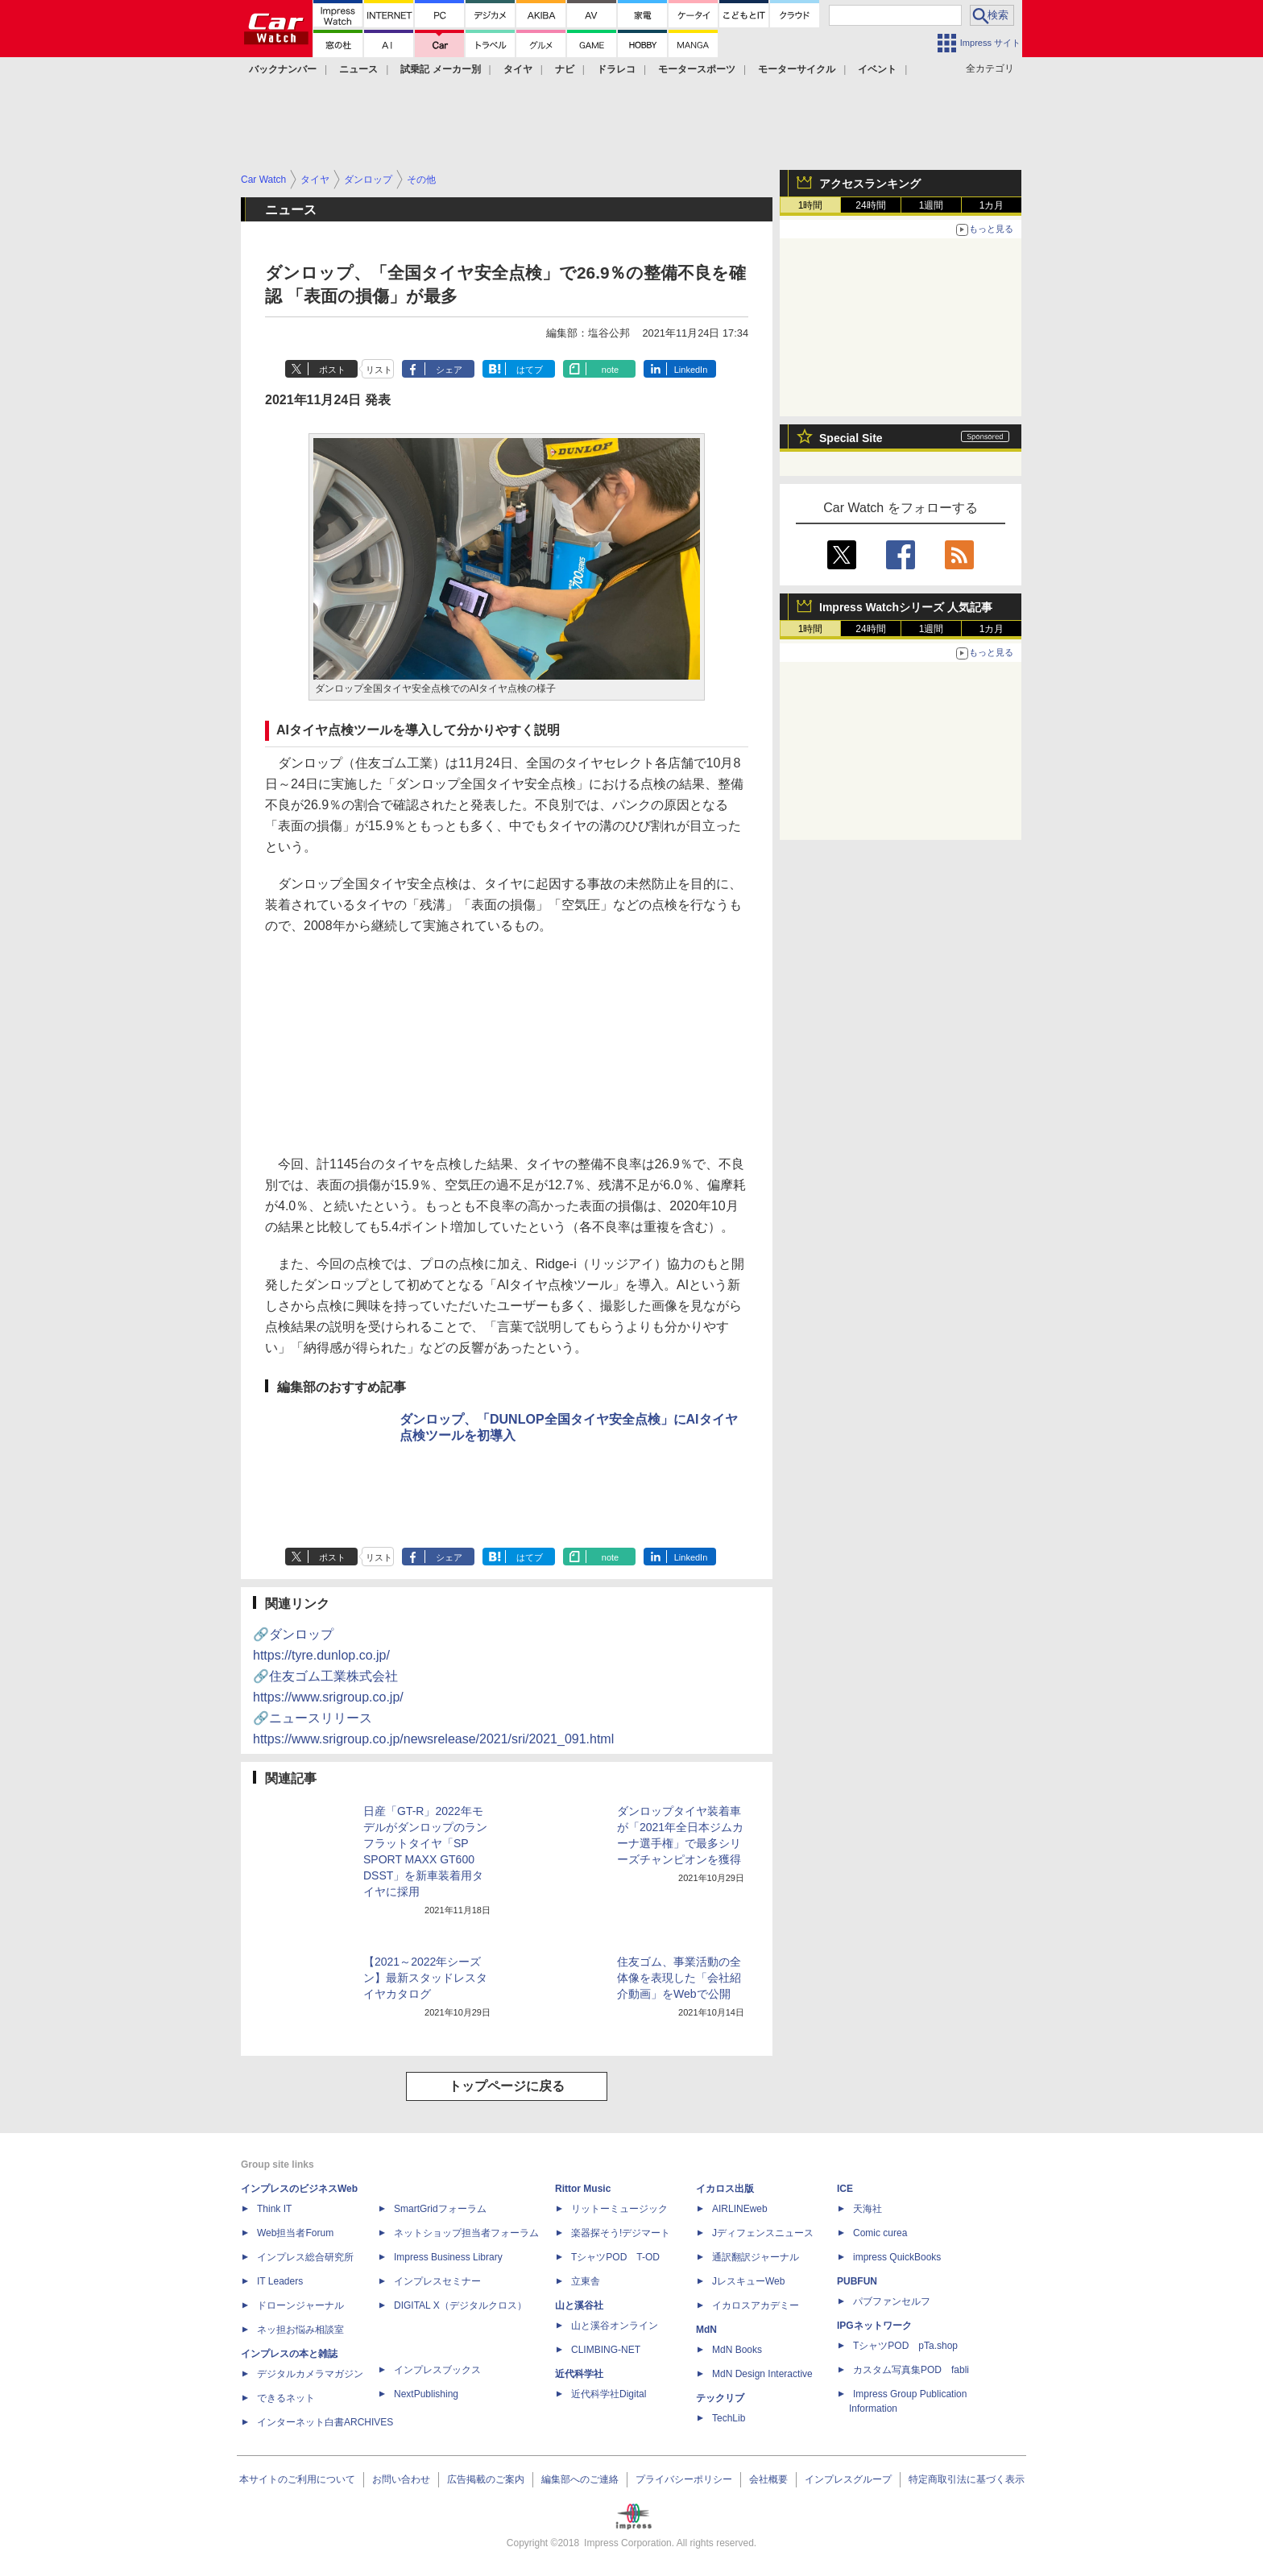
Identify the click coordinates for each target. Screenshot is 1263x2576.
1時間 (810, 205)
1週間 (931, 205)
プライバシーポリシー (684, 2479)
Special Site (851, 438)
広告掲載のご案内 (485, 2479)
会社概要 (768, 2479)
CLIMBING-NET (605, 2349)
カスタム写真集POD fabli (911, 2369)
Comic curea (880, 2233)
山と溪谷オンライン (614, 2325)
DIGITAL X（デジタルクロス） (460, 2305)
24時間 (870, 205)
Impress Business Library (448, 2257)
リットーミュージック (619, 2208)
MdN (706, 2329)
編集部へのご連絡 (580, 2479)
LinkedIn (691, 369)
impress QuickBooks (897, 2257)
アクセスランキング (870, 183)
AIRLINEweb (740, 2208)
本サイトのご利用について (297, 2479)
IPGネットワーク (874, 2325)
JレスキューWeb (748, 2281)
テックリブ (720, 2398)
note (610, 369)
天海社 (867, 2208)
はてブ (529, 369)
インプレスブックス (437, 2369)
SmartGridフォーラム (440, 2208)
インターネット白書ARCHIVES (325, 2422)
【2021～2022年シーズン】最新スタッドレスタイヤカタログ (425, 1977)
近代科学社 (579, 2374)
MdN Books (737, 2349)
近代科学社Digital (608, 2394)
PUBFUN (857, 2281)
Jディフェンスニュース (763, 2233)
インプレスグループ (848, 2479)
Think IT (274, 2208)
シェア (449, 369)
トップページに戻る (507, 2086)
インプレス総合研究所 (305, 2257)
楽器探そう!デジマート (620, 2233)
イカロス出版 (725, 2188)
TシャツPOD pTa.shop (905, 2345)
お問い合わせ (401, 2479)
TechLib (728, 2418)
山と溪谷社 (579, 2305)
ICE (845, 2188)
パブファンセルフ (891, 2301)
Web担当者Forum (295, 2233)
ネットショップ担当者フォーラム (466, 2233)
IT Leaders (280, 2281)
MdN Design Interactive (762, 2374)
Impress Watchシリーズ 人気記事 (905, 607)
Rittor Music (583, 2188)
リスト (379, 369)
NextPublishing (426, 2394)
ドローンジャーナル (300, 2305)
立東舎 (585, 2281)
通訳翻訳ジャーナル (755, 2257)
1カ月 (991, 205)
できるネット (286, 2398)
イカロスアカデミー (755, 2305)
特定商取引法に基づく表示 (967, 2479)
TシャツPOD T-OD (615, 2257)
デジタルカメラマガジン (310, 2374)
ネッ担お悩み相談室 (300, 2329)
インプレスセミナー (437, 2281)
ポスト (332, 369)
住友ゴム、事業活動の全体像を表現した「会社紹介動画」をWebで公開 (679, 1977)
